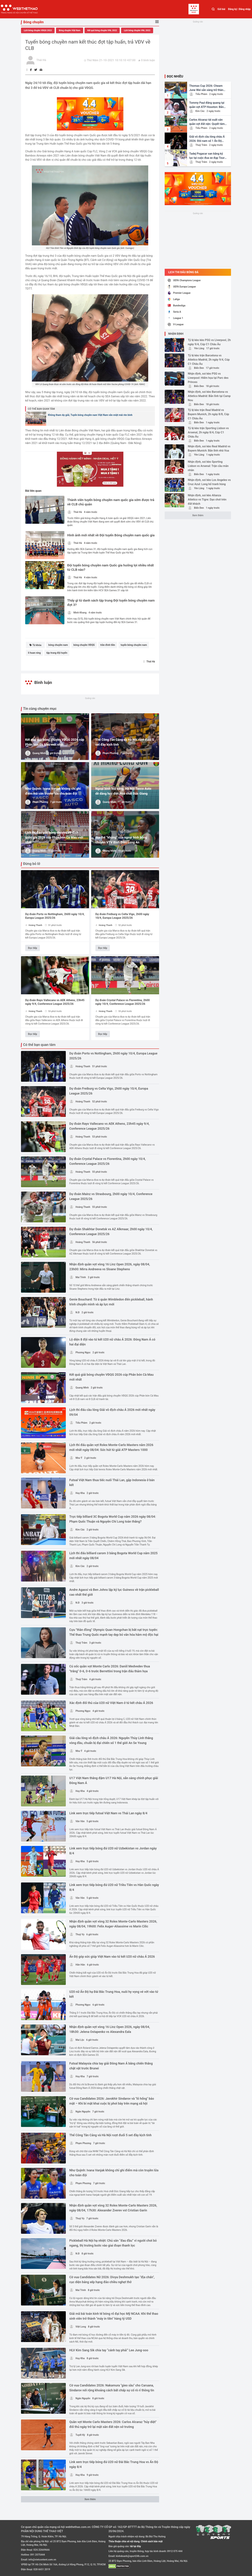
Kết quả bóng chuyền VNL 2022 (102, 30)
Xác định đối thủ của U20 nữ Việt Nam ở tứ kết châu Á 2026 (111, 1703)
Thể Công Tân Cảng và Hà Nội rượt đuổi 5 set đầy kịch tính (110, 2135)
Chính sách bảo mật (152, 2541)
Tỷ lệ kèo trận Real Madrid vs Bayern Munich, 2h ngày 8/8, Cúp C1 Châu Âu (208, 414)
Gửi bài (221, 9)
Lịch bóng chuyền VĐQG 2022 (38, 30)
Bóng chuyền (33, 22)
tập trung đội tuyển (56, 652)
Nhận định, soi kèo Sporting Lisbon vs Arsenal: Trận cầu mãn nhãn (208, 466)
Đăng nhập (245, 9)
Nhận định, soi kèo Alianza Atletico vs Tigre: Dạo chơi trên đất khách (207, 499)
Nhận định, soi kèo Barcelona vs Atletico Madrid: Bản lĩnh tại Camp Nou (209, 396)
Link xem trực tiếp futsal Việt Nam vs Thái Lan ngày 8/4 (108, 1813)
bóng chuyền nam (58, 645)
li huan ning (34, 652)
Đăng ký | (233, 9)
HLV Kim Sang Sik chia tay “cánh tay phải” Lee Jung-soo (108, 2350)
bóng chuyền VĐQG (84, 645)
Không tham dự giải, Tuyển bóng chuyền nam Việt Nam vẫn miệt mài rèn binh (90, 415)
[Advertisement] (198, 48)
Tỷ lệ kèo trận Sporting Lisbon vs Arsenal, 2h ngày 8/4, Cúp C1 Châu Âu (208, 432)
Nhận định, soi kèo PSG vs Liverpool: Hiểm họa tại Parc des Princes (208, 378)
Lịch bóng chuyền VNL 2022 (137, 30)
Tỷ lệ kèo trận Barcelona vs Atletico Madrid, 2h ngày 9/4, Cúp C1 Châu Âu (209, 359)
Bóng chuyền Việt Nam (69, 30)
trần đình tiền (107, 645)
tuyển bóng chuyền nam (134, 645)
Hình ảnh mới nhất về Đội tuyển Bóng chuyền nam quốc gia (111, 535)
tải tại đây (135, 2546)
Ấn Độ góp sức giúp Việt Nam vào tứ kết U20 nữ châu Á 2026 (112, 1956)
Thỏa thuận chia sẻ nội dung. (124, 2541)
